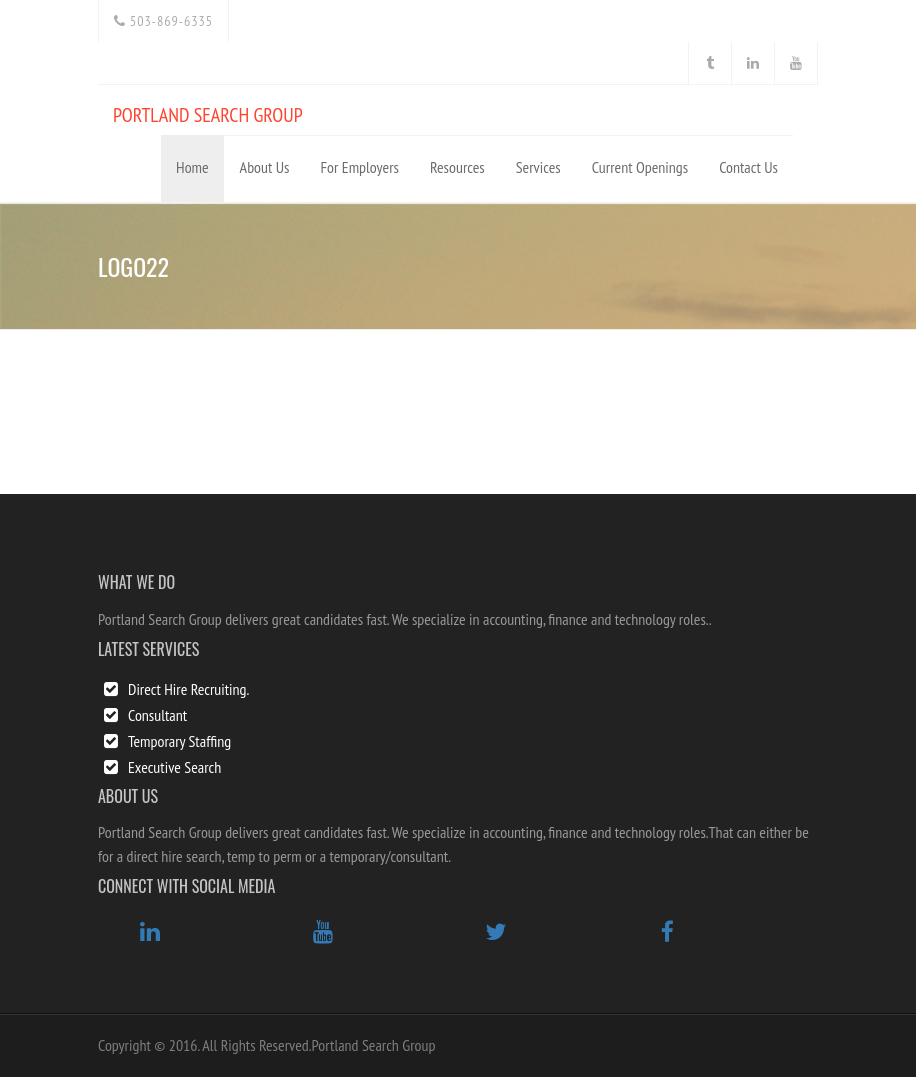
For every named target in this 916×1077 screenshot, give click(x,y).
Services (538, 167)
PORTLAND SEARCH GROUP (208, 115)
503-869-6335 (163, 21)
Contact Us (748, 167)
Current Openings (640, 167)
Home (192, 167)
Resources (457, 167)
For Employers (360, 167)
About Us (265, 167)
